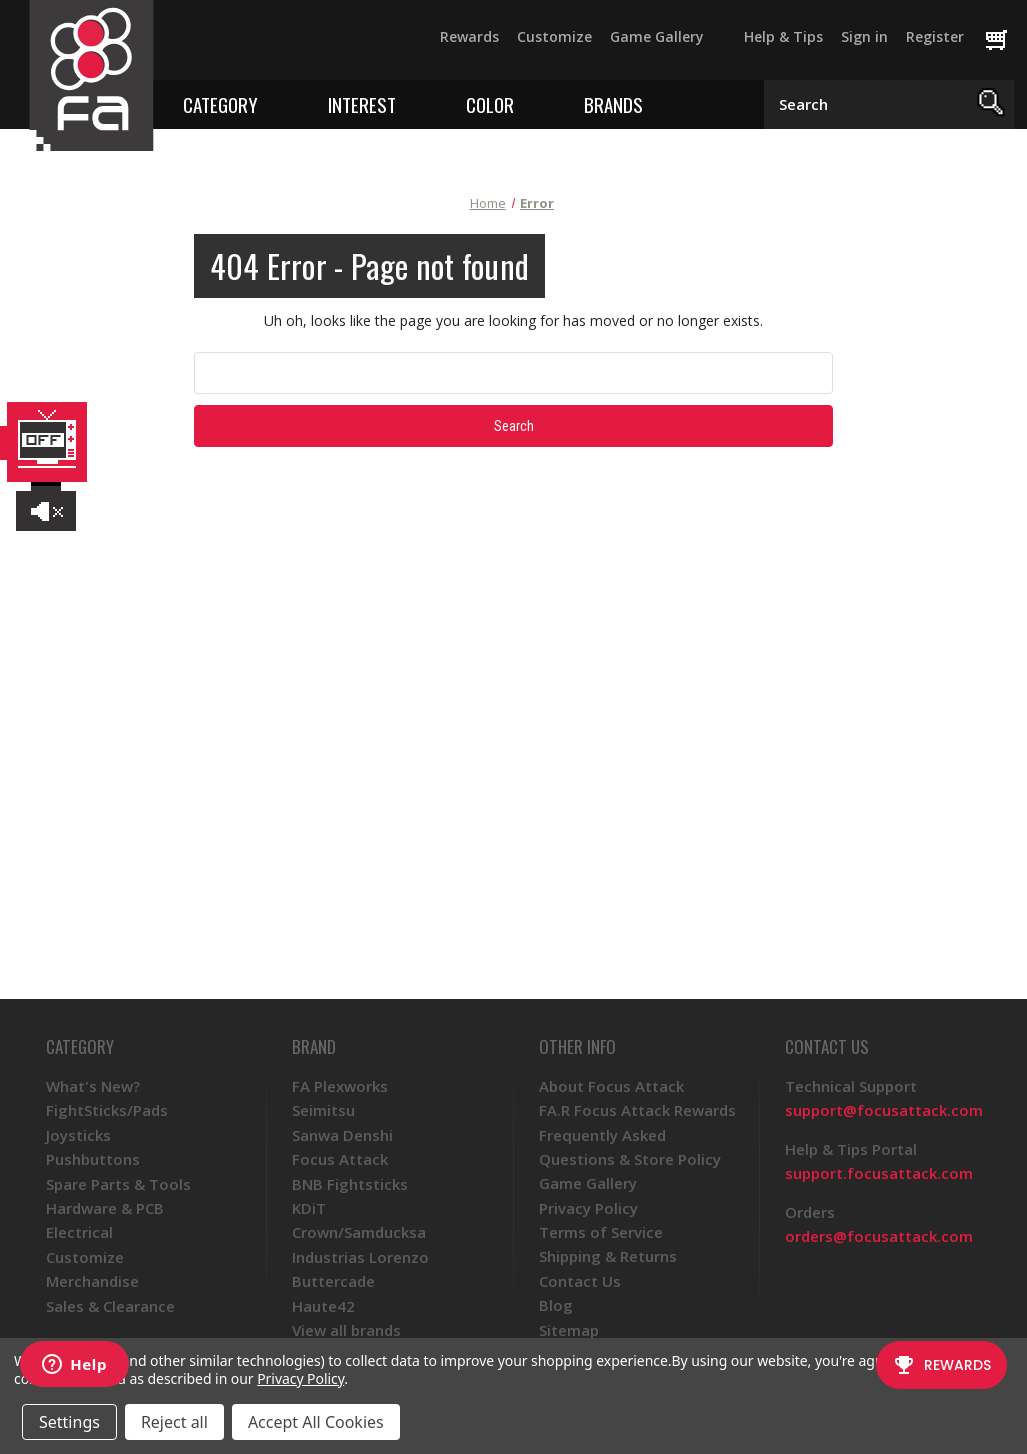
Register (935, 36)
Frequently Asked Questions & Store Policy (630, 1147)
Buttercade (333, 1281)
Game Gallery (657, 36)
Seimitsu (323, 1110)
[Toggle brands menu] (657, 103)
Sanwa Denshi (342, 1135)
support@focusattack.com (884, 1110)
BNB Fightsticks (350, 1184)
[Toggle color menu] (528, 103)
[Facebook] (187, 46)
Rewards (469, 36)
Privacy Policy (588, 1208)
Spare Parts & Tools (118, 1184)
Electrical (79, 1232)
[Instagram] (295, 46)
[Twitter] (223, 46)
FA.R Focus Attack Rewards (637, 1110)
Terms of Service (601, 1232)
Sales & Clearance (110, 1306)
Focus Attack (340, 1159)
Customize (554, 36)
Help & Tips (783, 36)
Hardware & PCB (105, 1208)
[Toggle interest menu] (410, 103)
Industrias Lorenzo (360, 1257)
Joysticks (78, 1135)
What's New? (93, 1086)
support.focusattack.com (879, 1173)
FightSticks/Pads (107, 1110)
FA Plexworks (340, 1086)
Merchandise (92, 1281)
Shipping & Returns (608, 1256)
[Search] (991, 104)
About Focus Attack (611, 1086)
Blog (556, 1305)
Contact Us (580, 1281)
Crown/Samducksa (359, 1232)
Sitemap (569, 1330)
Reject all (174, 1422)
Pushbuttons (93, 1159)
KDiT (309, 1208)
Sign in (864, 36)
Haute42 (323, 1306)
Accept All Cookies (316, 1422)
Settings (69, 1422)
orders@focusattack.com (879, 1236)
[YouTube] (259, 46)
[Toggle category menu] (272, 103)
